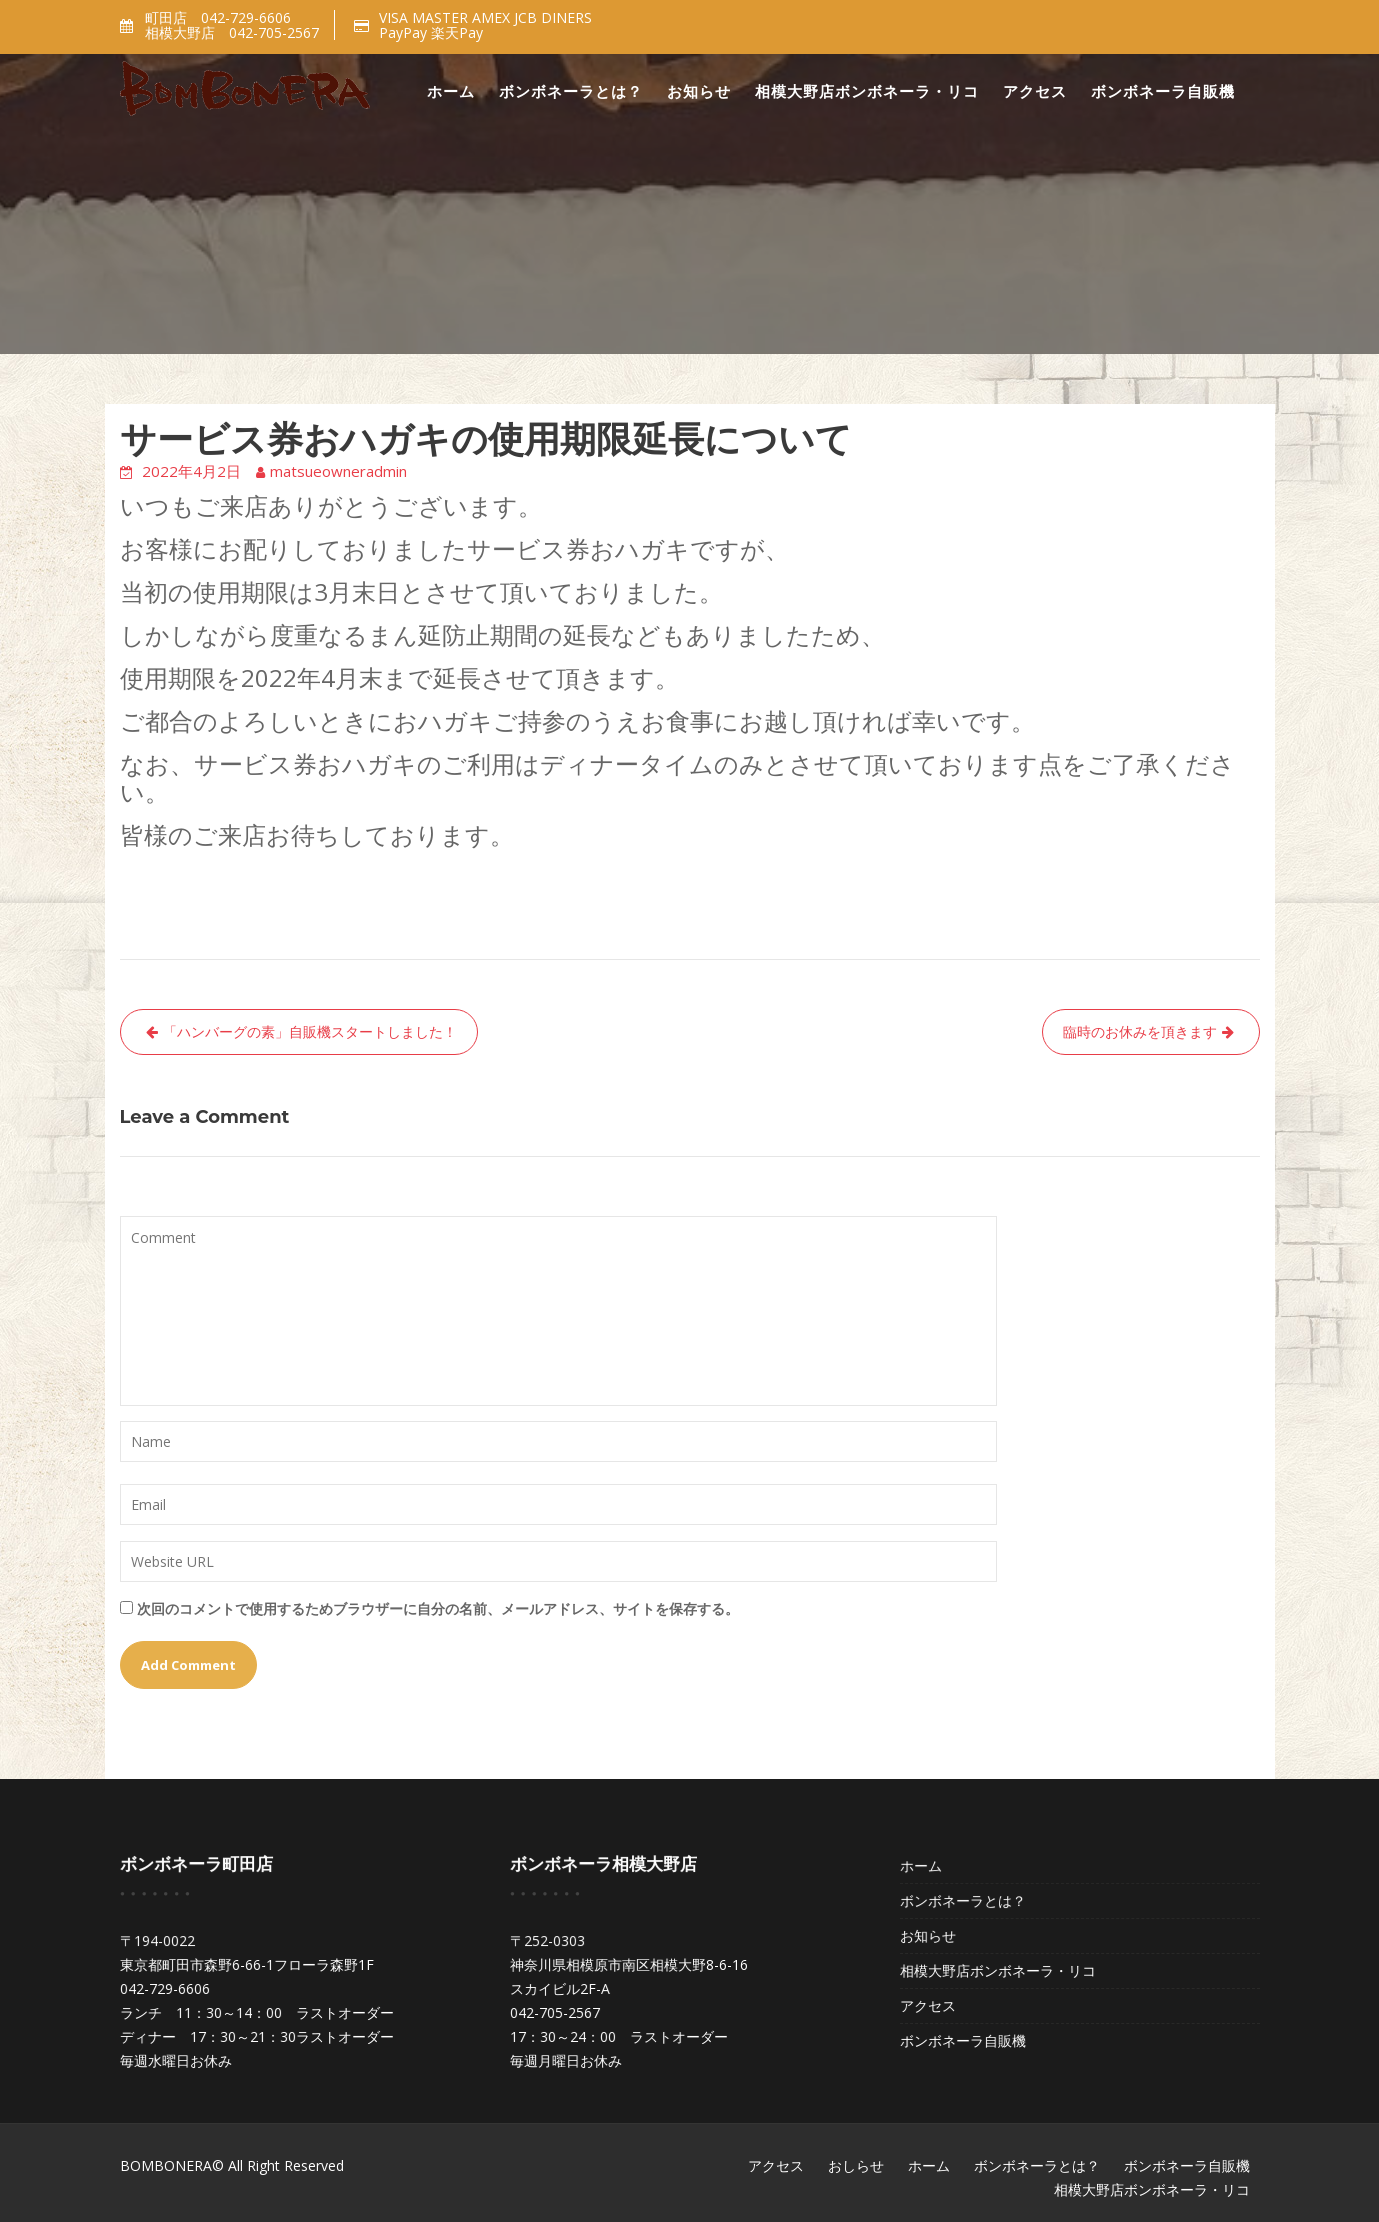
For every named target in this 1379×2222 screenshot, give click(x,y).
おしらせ (856, 2165)
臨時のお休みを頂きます (1140, 1031)
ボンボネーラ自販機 (1163, 91)
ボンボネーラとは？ (571, 91)
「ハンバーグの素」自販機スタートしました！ (310, 1031)
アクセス (1035, 91)
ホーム (451, 91)
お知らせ (699, 91)
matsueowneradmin (338, 471)
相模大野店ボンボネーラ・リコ (867, 91)
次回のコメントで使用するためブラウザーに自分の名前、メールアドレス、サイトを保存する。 (438, 1608)
